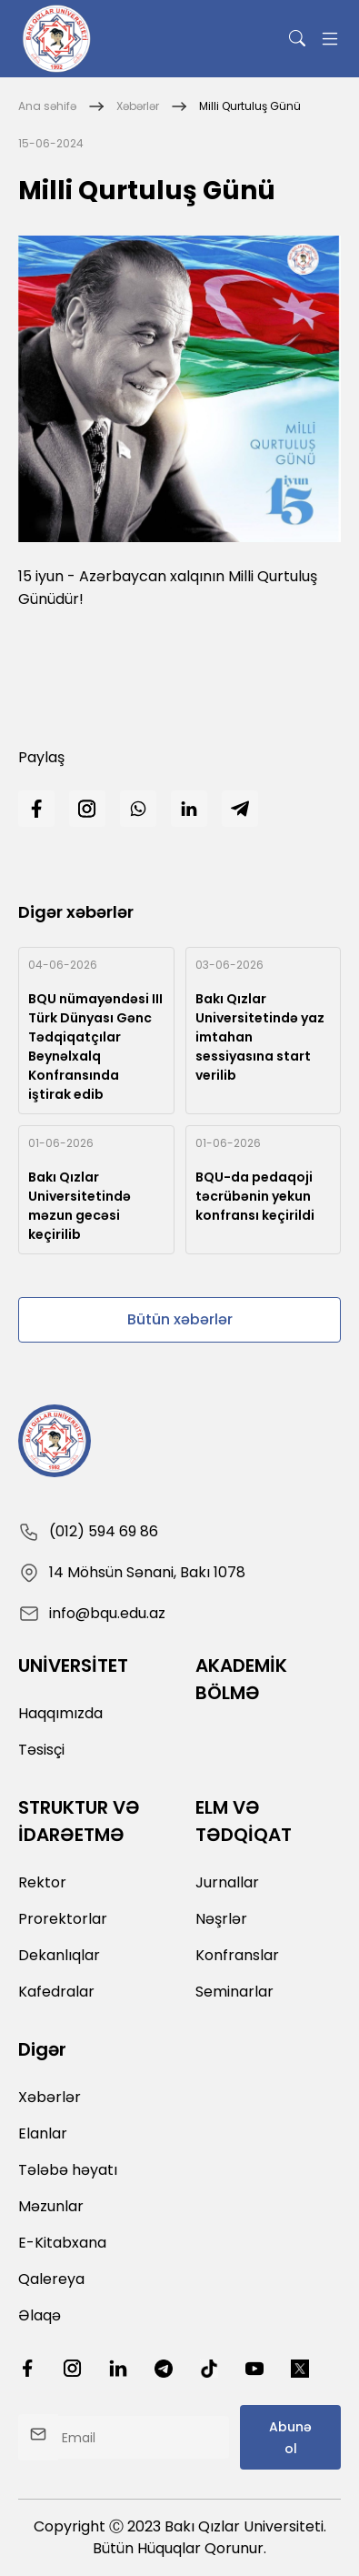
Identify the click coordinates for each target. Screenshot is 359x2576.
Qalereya (51, 2279)
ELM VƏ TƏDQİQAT (243, 1821)
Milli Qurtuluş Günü (250, 106)
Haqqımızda (60, 1713)
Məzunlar (51, 2206)
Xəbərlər (137, 106)
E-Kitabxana (62, 2242)
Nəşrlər (221, 1918)
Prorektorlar (62, 1918)
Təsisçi (41, 1749)
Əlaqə (39, 2315)
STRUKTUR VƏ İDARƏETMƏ (79, 1821)
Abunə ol (290, 2438)
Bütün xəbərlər (180, 1319)
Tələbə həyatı (67, 2169)
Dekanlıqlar (59, 1955)
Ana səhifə (47, 106)
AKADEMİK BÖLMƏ (241, 1679)
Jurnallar (227, 1882)
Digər (42, 2049)
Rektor (42, 1882)
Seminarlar (234, 1991)
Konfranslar (237, 1955)
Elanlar (42, 2133)
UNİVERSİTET (73, 1665)
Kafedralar (56, 1991)
